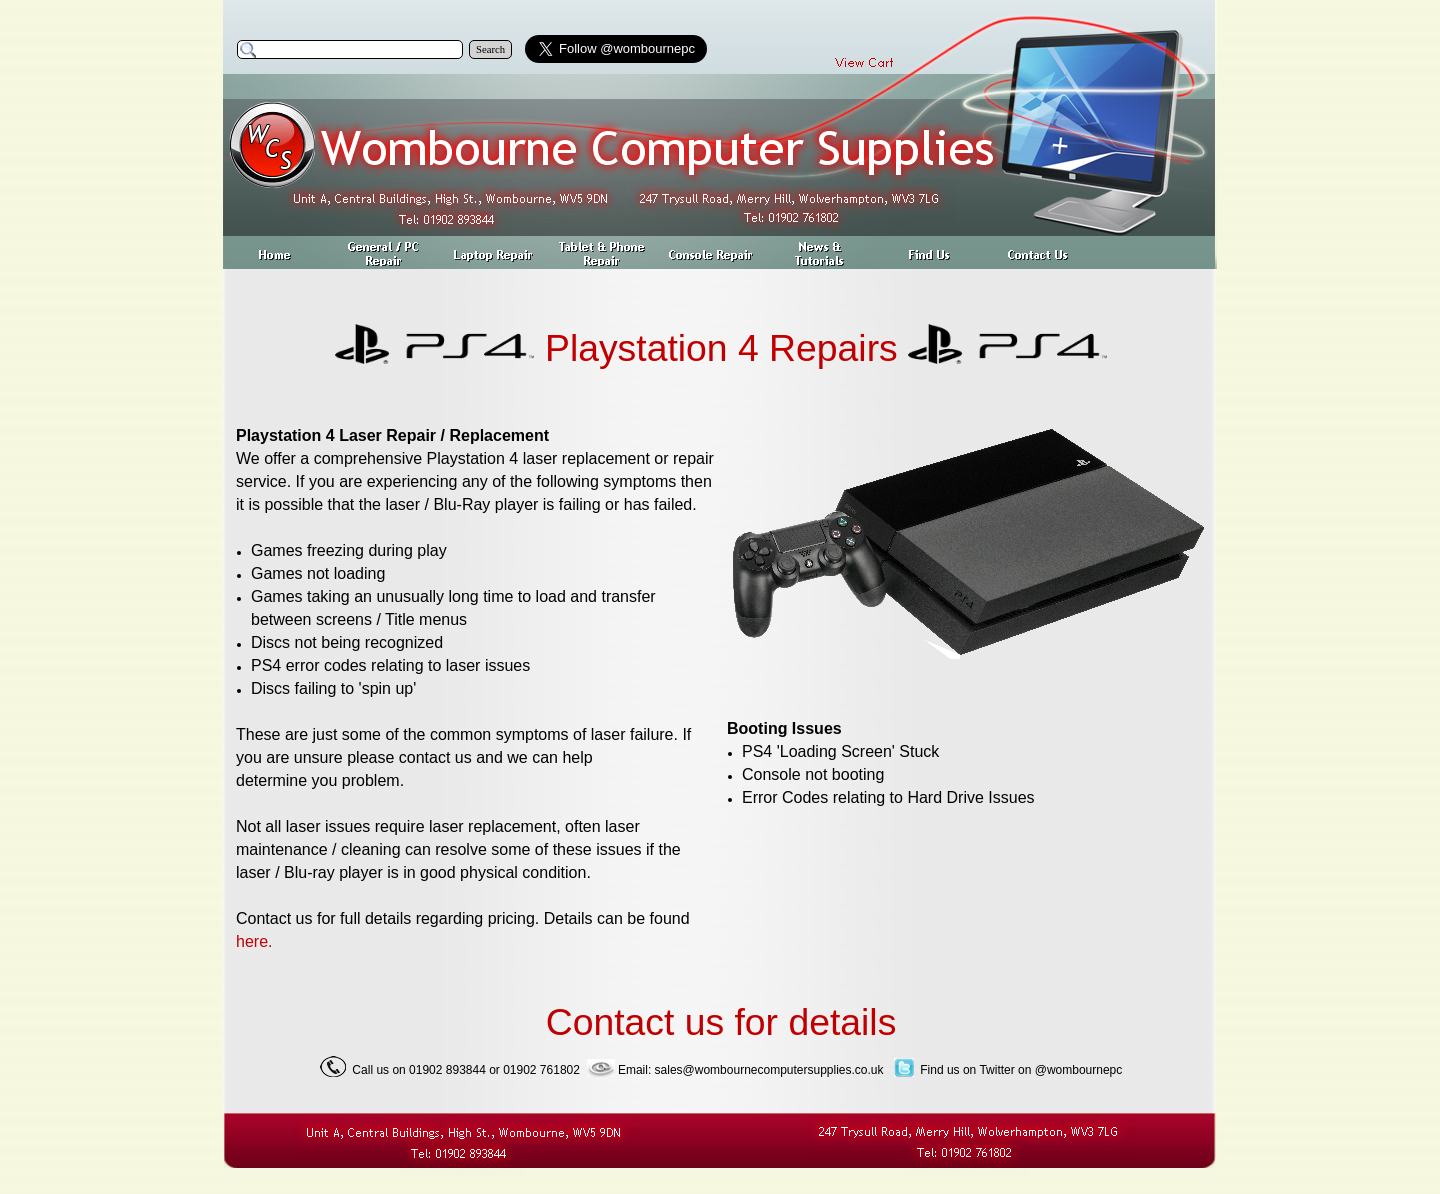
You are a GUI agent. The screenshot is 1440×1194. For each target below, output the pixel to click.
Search (490, 49)
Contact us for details (721, 1022)
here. (254, 941)
